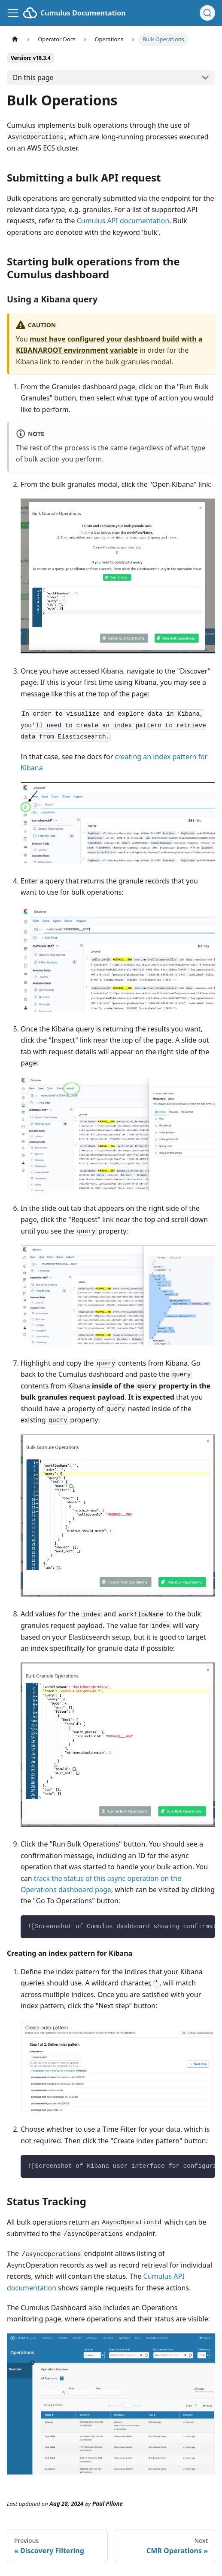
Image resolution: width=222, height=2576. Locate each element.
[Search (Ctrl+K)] (207, 13)
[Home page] (15, 39)
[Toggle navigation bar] (13, 12)
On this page (33, 77)
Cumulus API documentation (123, 220)
